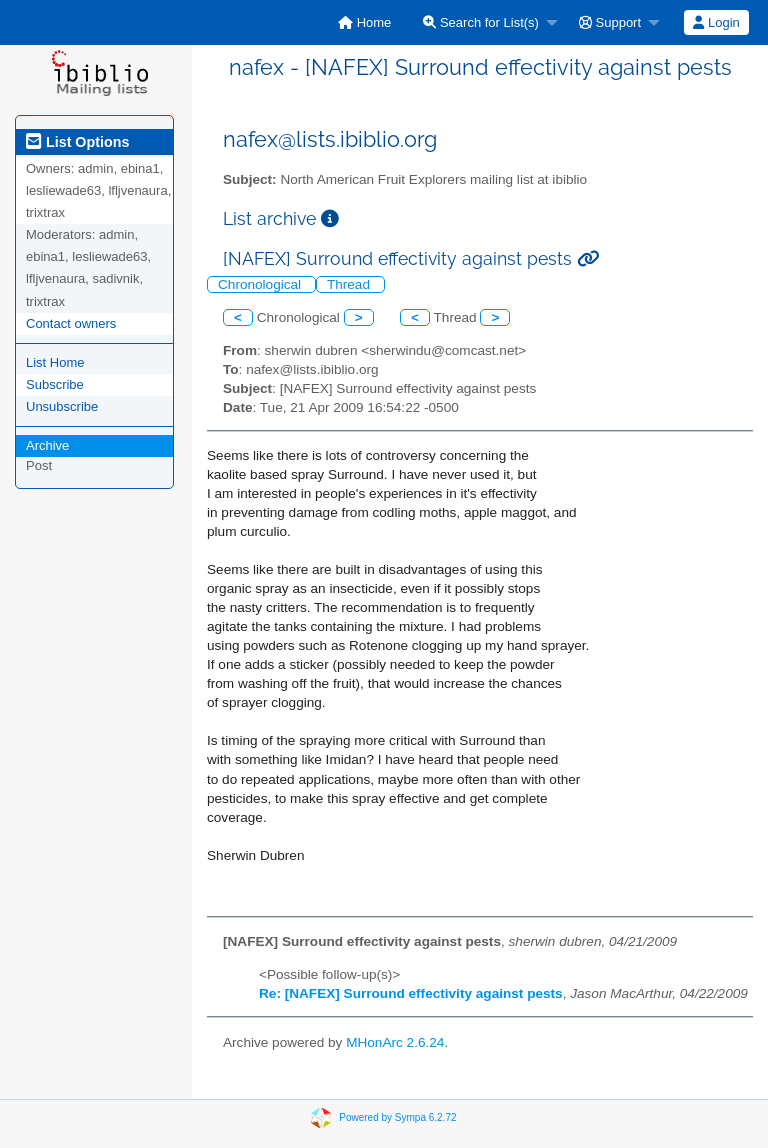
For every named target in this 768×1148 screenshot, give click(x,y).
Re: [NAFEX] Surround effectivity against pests (411, 993)
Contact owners (71, 323)
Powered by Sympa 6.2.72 (397, 1117)
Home (364, 22)
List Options (77, 142)
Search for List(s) (481, 22)
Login (716, 22)
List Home (55, 362)
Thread (350, 284)
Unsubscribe (62, 406)
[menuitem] (364, 22)
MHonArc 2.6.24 (395, 1042)
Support (610, 22)
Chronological (261, 284)
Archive (47, 445)
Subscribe (55, 384)
